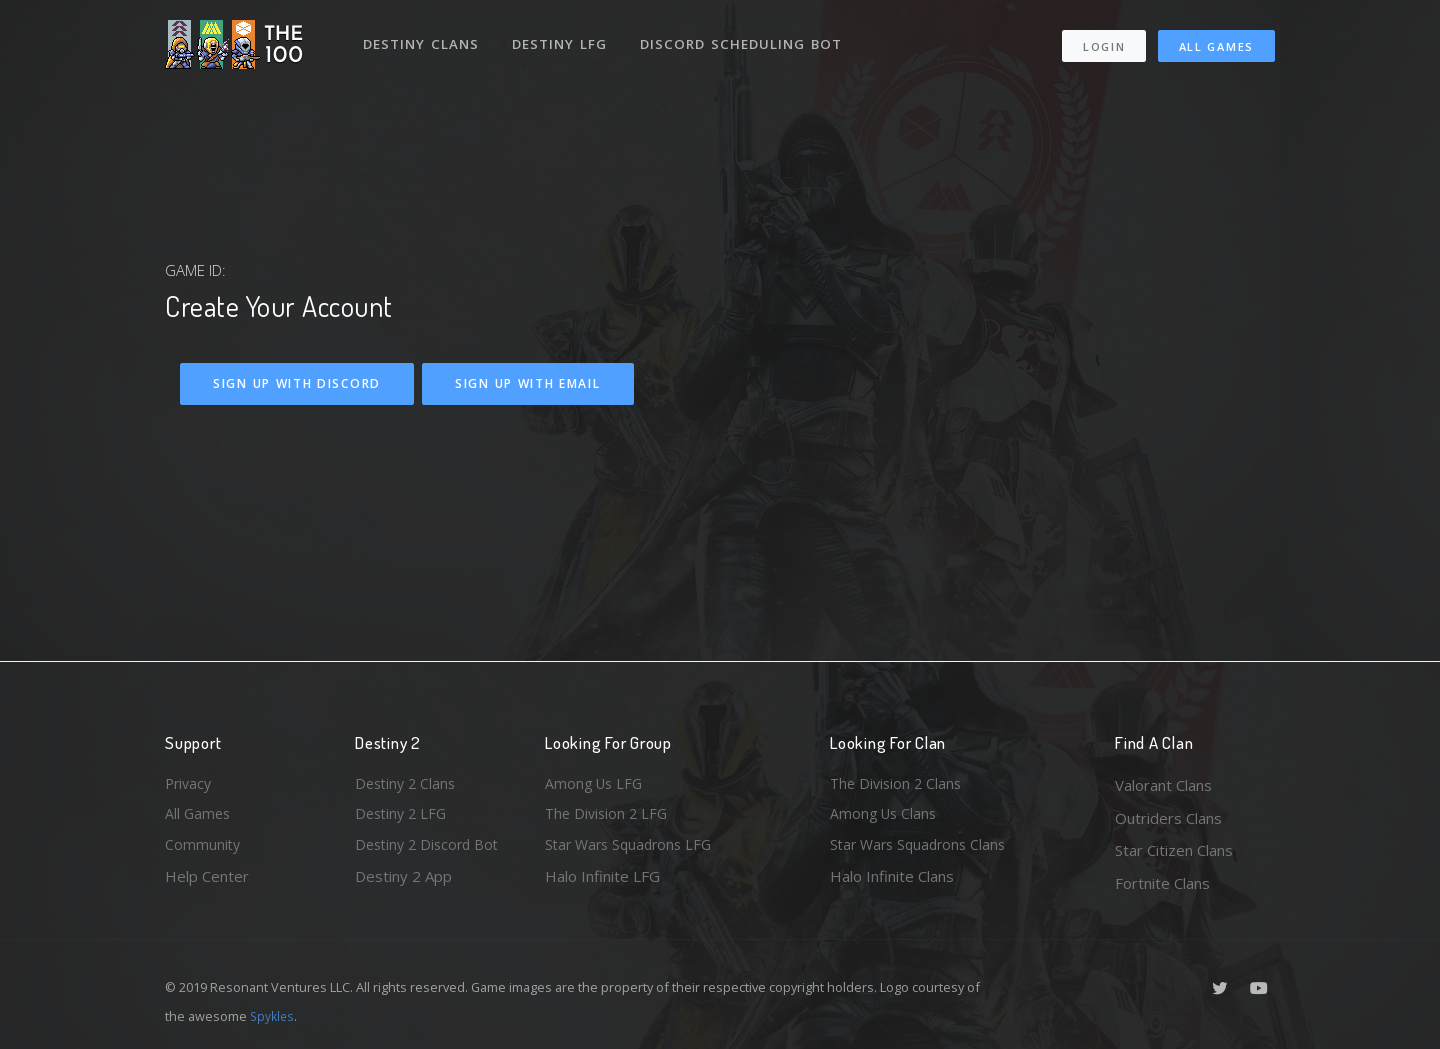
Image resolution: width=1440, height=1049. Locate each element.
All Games (1216, 40)
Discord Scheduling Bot (746, 38)
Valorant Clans (1163, 785)
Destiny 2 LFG (403, 818)
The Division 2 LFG (609, 818)
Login (1103, 40)
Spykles (273, 1016)
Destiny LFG (563, 38)
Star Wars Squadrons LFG (633, 850)
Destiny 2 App (403, 883)
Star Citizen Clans (1174, 850)
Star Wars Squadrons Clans (922, 850)
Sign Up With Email (528, 383)
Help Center (207, 883)
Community (203, 850)
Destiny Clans (422, 38)
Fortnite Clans (1162, 883)
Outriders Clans (1168, 818)
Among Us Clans (885, 818)
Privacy (190, 785)
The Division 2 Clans (898, 785)
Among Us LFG (596, 785)
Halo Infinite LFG (602, 883)
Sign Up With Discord (297, 383)
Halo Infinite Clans (892, 883)
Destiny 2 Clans (408, 785)
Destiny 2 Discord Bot (431, 850)
